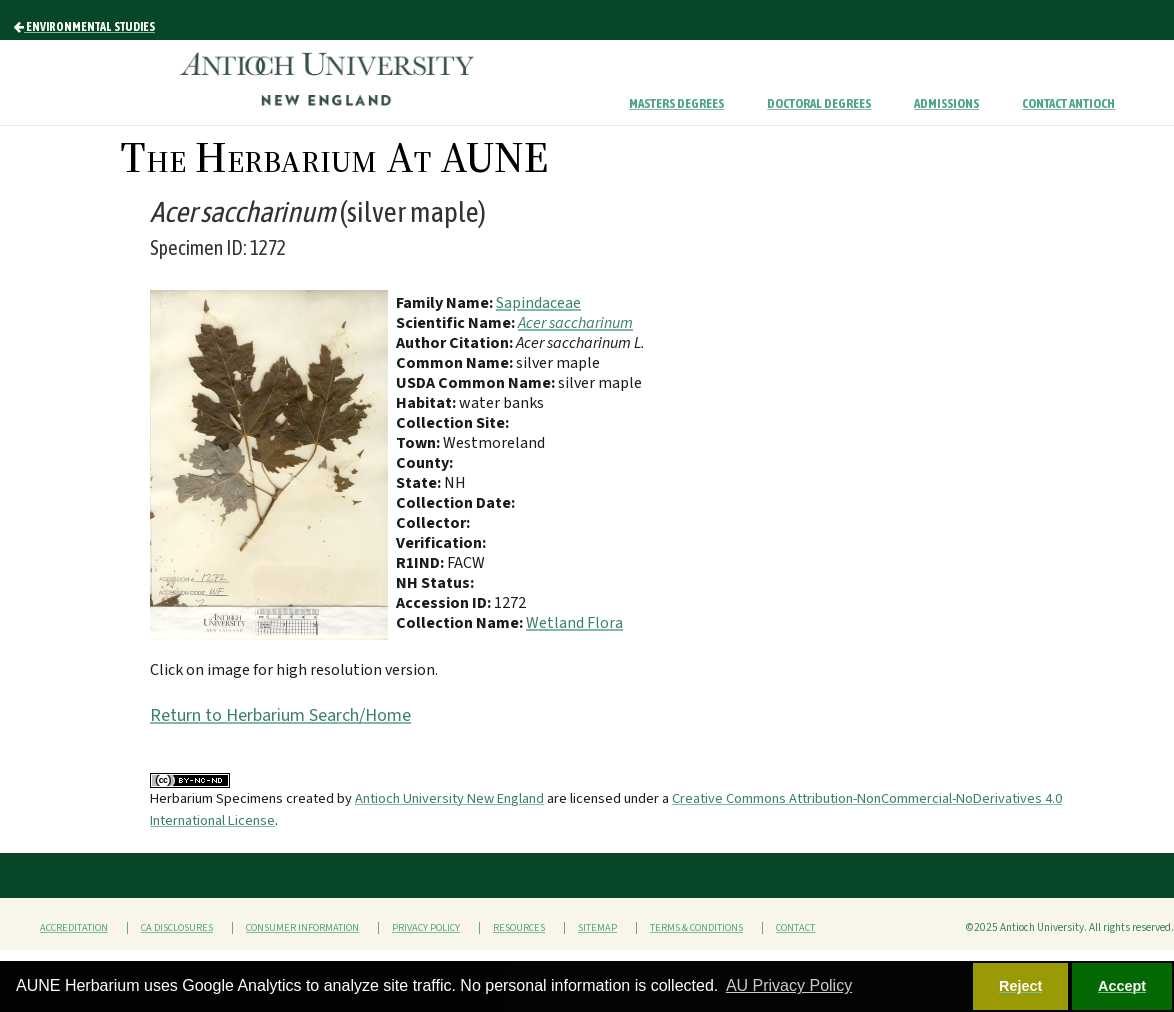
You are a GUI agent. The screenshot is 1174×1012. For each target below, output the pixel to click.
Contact (795, 928)
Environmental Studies (84, 27)
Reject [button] (1020, 986)
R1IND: (421, 563)
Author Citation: (456, 343)
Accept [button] (1122, 986)
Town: (419, 443)
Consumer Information (302, 928)
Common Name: (456, 363)
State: (420, 483)
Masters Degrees (676, 103)
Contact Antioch (1068, 103)
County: (424, 463)
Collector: (433, 523)
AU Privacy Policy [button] (789, 985)
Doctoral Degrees (819, 103)
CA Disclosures (177, 928)
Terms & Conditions (696, 928)
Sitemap (597, 928)
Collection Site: (452, 423)
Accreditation (74, 928)
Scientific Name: (457, 323)
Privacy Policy (426, 928)
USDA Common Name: (477, 383)
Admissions (946, 103)
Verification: (441, 543)
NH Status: (435, 583)
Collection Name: (461, 623)
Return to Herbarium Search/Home (280, 715)
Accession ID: (445, 603)
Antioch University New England (449, 798)
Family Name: (446, 303)
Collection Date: (455, 503)
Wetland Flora (574, 623)
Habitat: (427, 403)
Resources (519, 928)
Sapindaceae (538, 303)
